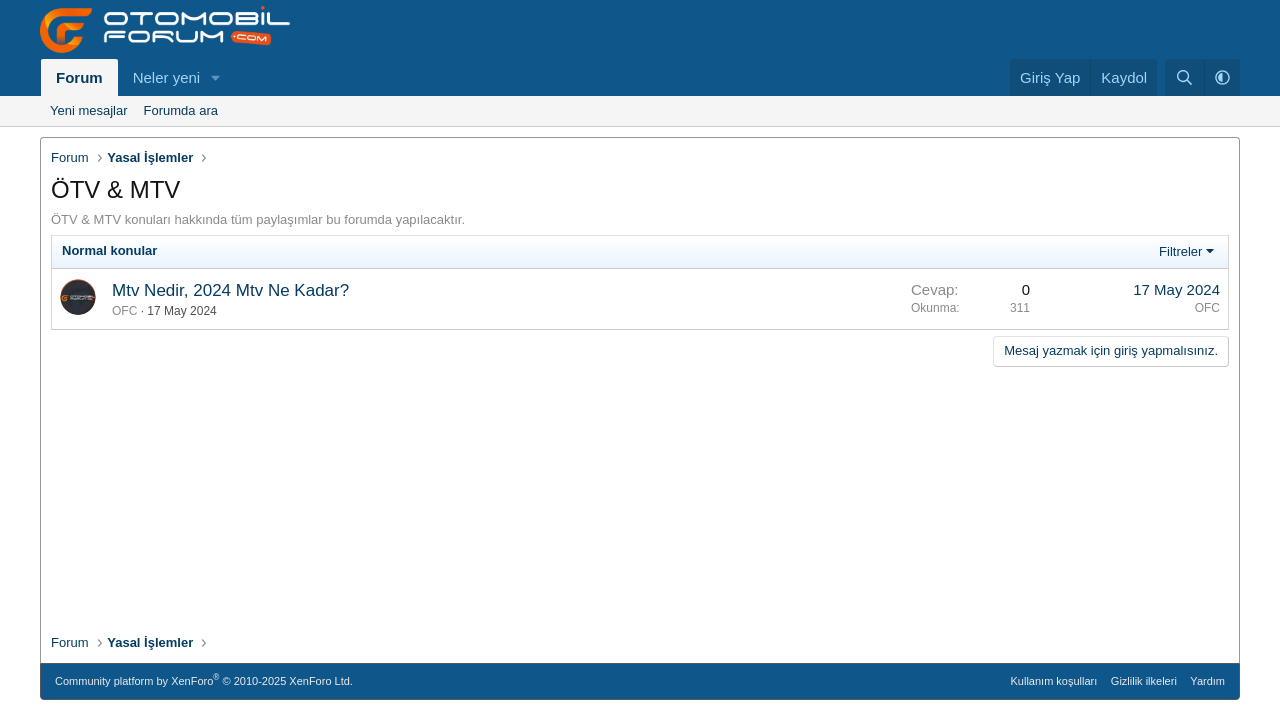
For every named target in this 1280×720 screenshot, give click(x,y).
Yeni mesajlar (89, 110)
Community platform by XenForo (204, 679)
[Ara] (1184, 77)
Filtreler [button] (1180, 251)
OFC (124, 311)
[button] (216, 77)
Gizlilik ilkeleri (1144, 681)
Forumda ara (181, 110)
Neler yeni (167, 77)
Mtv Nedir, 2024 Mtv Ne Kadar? (230, 290)
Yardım (1207, 681)
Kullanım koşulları (1054, 681)
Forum (79, 77)
